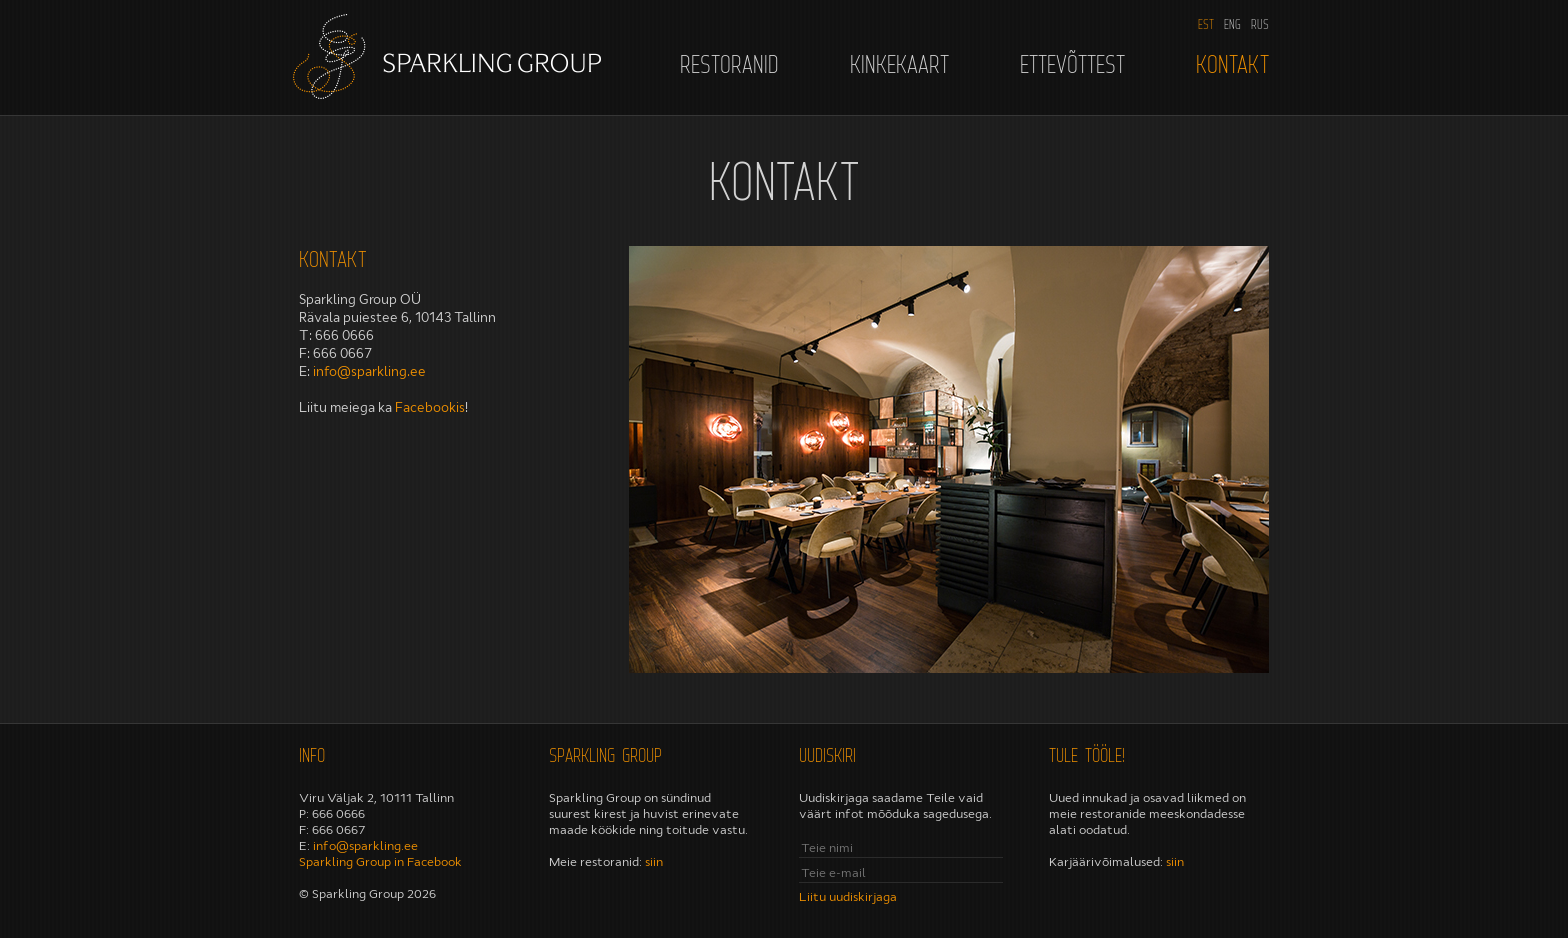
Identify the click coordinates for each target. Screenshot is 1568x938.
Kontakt (1232, 64)
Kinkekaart (899, 64)
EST (1206, 24)
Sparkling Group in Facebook (380, 862)
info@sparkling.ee (369, 371)
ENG (1232, 24)
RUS (1260, 24)
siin (654, 862)
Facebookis (430, 407)
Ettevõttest (1072, 64)
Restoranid (729, 64)
